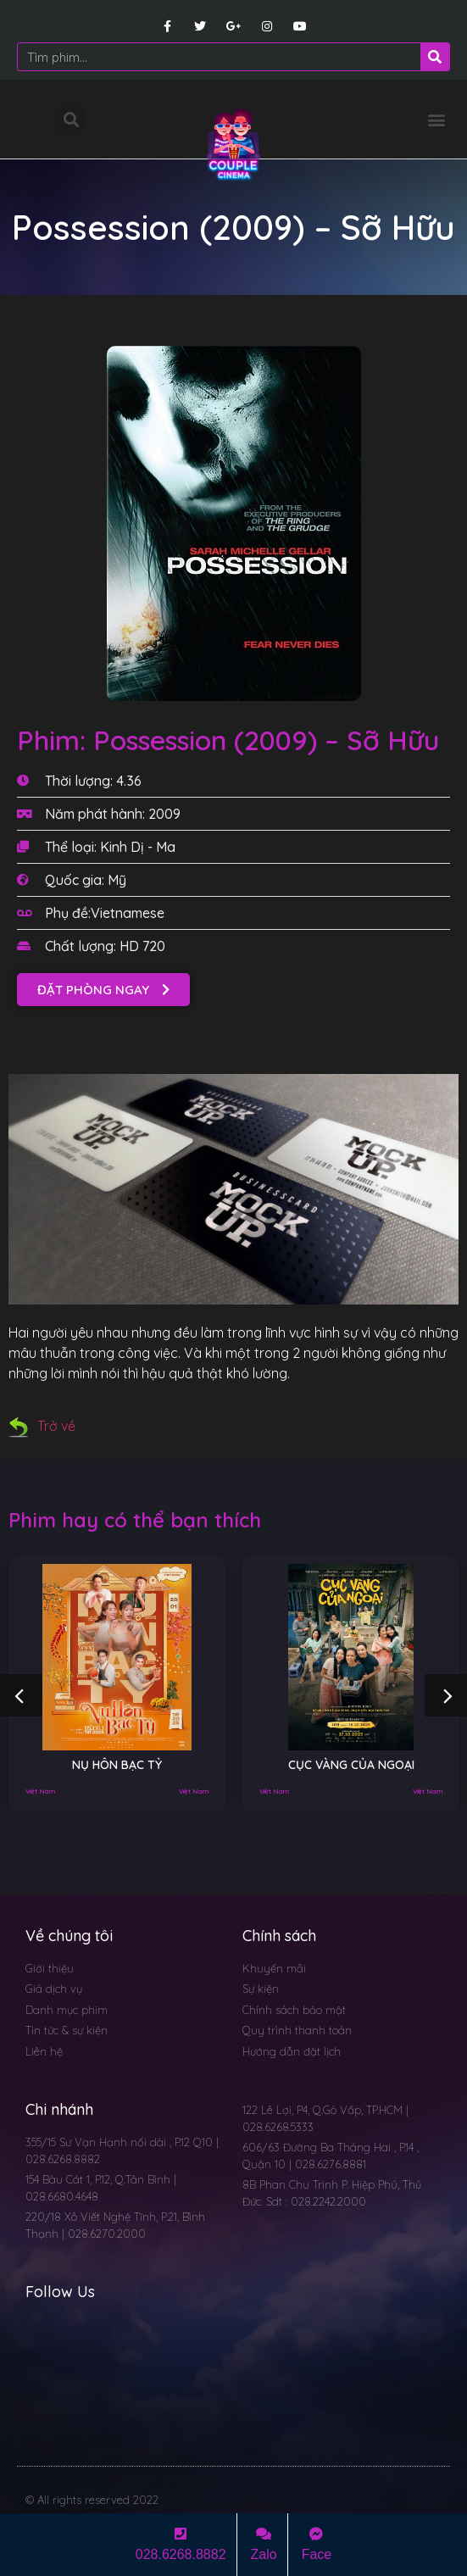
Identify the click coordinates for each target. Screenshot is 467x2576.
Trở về (41, 1425)
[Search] (434, 56)
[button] (436, 119)
